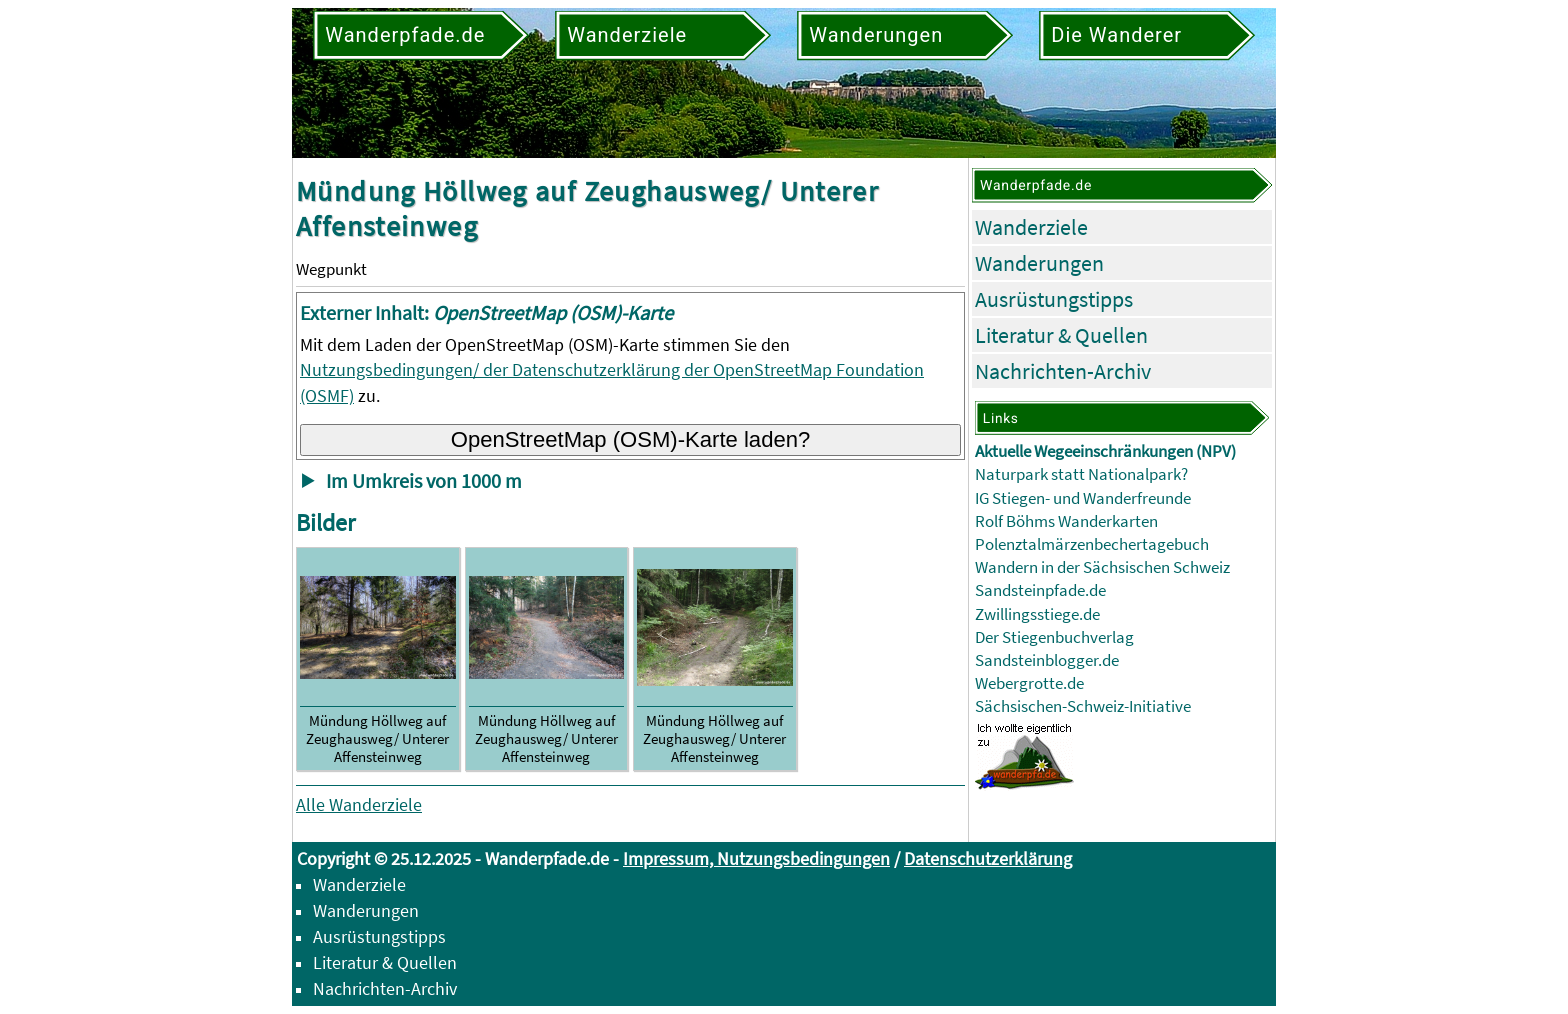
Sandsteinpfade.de (1040, 590)
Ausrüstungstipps (1054, 299)
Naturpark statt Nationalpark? (1081, 474)
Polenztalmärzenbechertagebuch (1092, 544)
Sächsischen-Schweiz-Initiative (1083, 706)
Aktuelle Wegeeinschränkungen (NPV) (1105, 451)
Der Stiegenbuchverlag (1054, 637)
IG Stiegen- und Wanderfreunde (1083, 498)
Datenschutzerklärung (988, 858)
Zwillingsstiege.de (1037, 614)
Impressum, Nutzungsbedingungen (756, 858)
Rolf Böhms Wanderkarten (1066, 521)
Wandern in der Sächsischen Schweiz (1102, 567)
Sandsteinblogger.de (1047, 660)
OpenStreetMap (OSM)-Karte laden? (631, 439)
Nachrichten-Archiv (1063, 371)
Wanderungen (1039, 263)
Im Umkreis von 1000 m (424, 481)
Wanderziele (1031, 227)
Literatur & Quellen (1061, 335)
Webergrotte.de (1029, 683)
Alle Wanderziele (359, 804)
